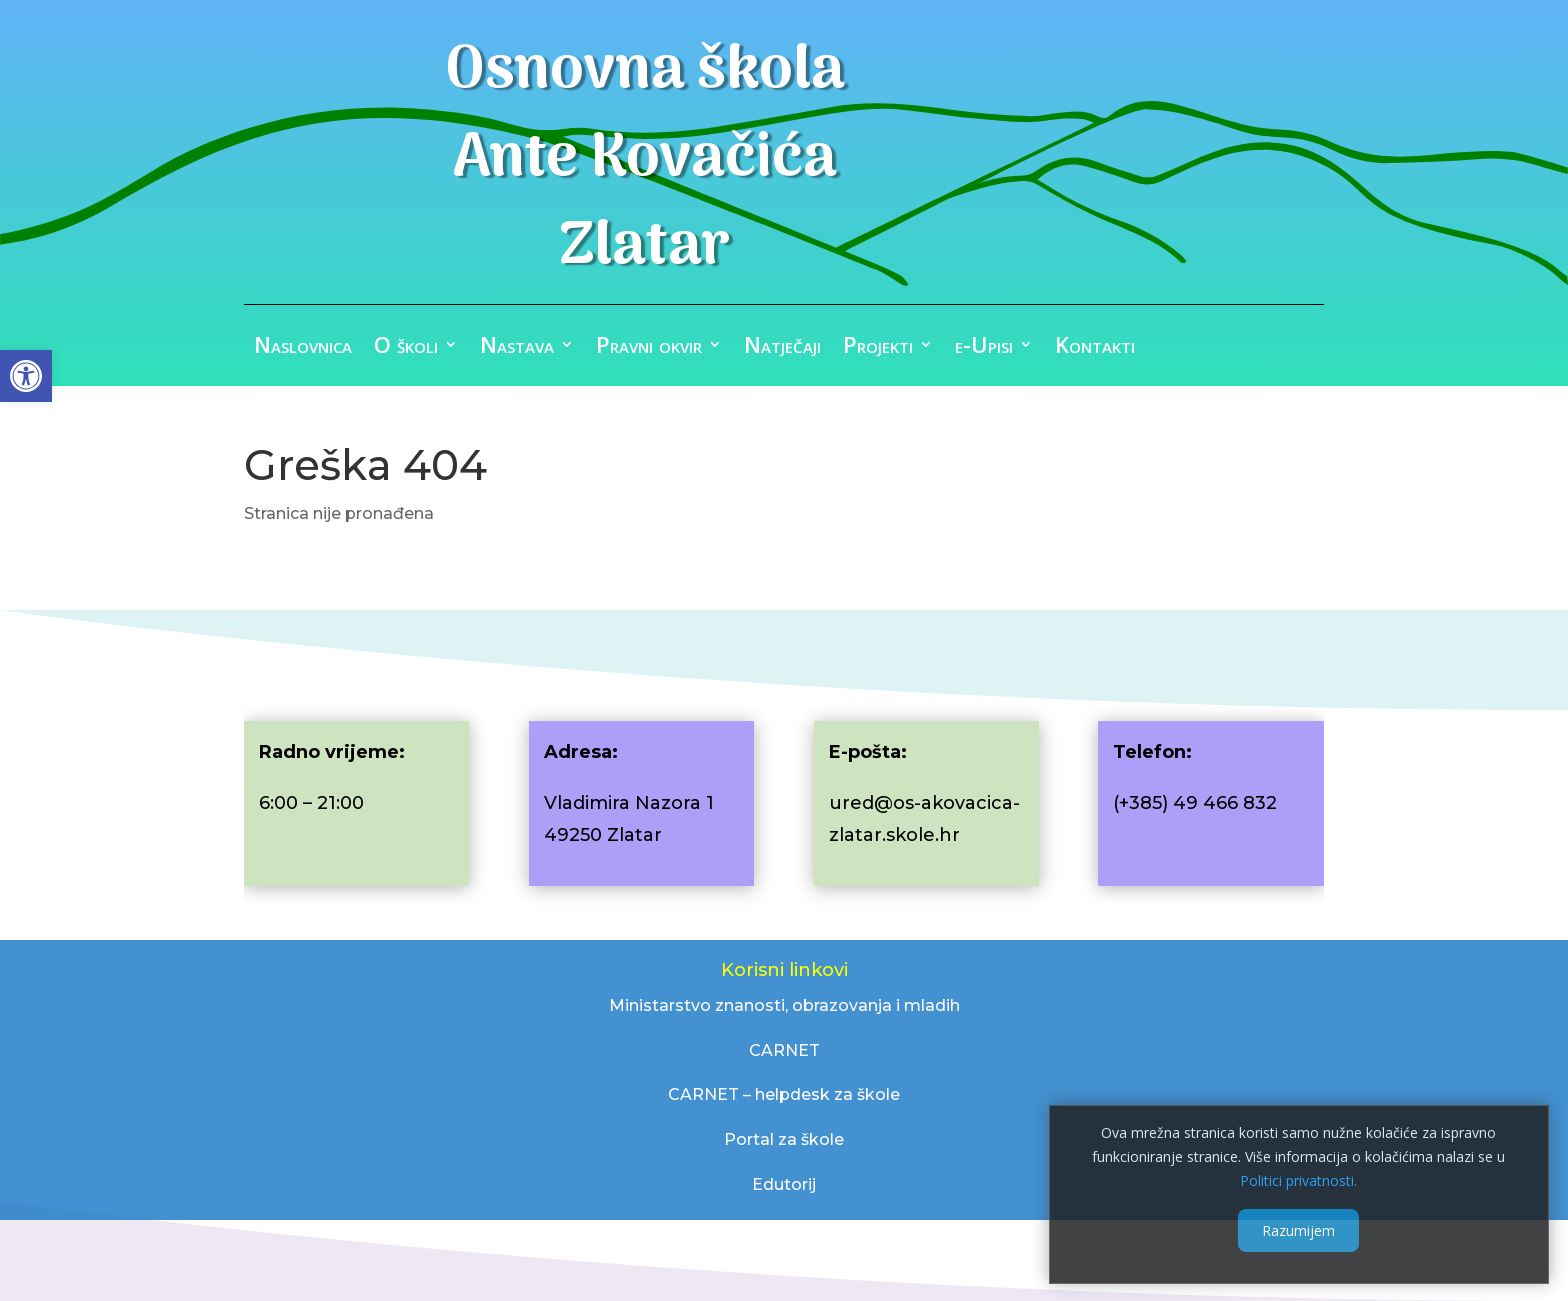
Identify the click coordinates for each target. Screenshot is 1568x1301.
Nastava (517, 348)
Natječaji (782, 348)
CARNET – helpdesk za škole (784, 1094)
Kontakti (1095, 348)
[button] (26, 376)
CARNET (784, 1050)
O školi (406, 348)
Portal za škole (784, 1139)
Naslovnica (303, 348)
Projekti (878, 348)
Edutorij (784, 1184)
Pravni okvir (649, 348)
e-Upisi (984, 348)
